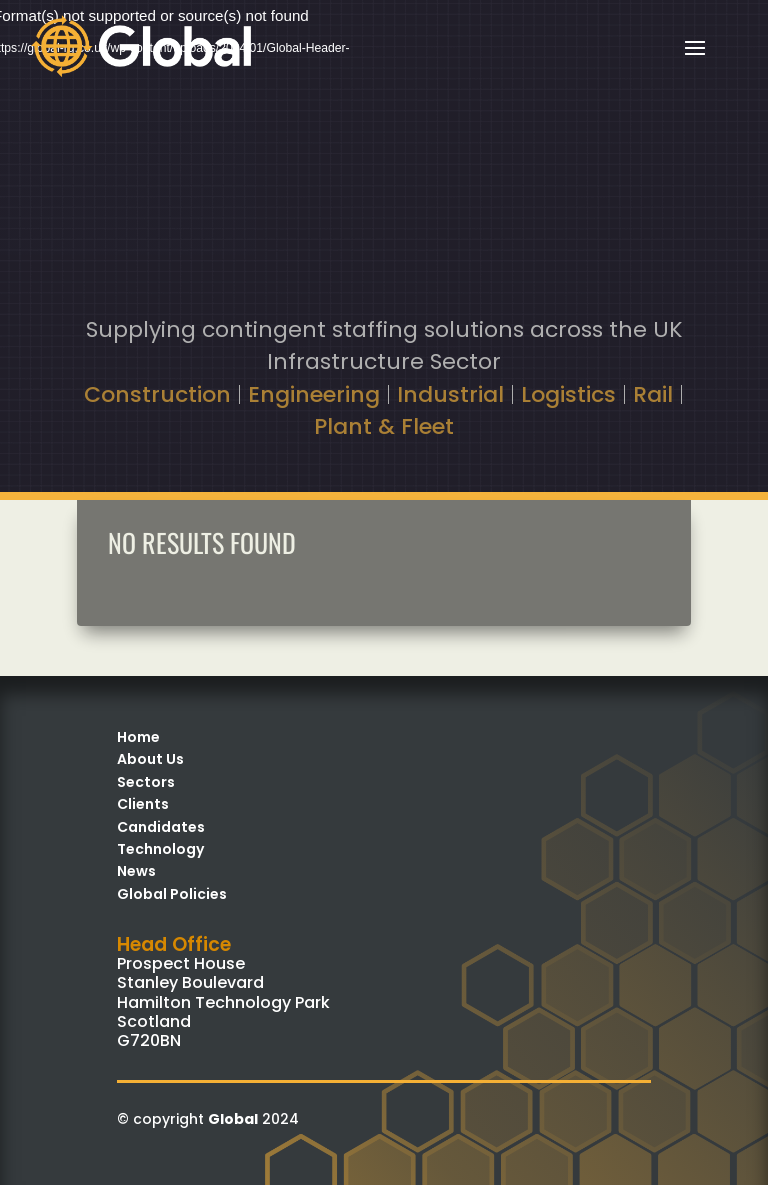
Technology (160, 849)
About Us (150, 759)
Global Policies (172, 894)
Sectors (146, 782)
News (136, 871)
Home (138, 737)
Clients (143, 804)
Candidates (161, 827)
